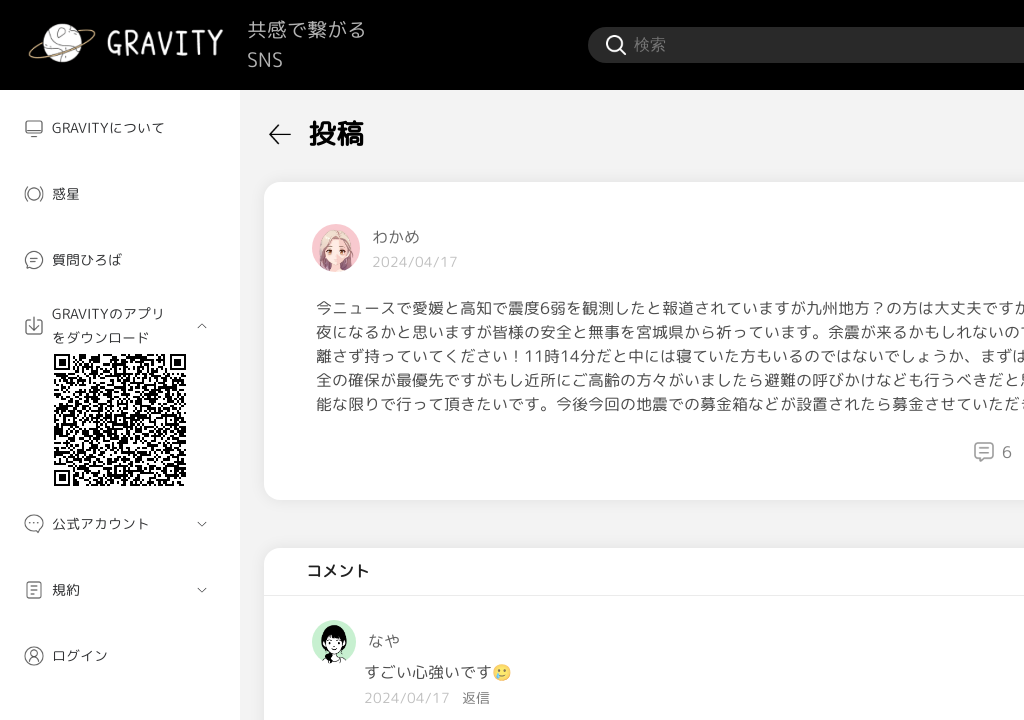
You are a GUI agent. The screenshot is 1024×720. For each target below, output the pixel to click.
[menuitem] (120, 128)
